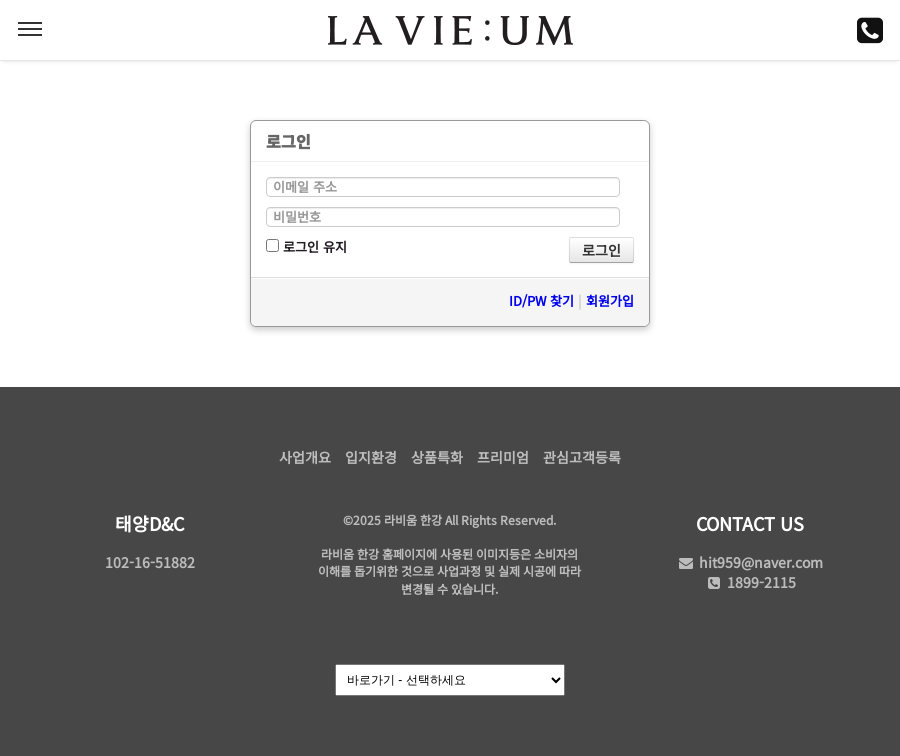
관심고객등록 (582, 457)
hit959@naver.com (750, 562)
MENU (30, 29)
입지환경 (371, 457)
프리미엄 (503, 457)
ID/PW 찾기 (541, 300)
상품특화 (437, 457)
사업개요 (305, 457)
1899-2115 (750, 582)
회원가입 (610, 300)
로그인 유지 (306, 246)
